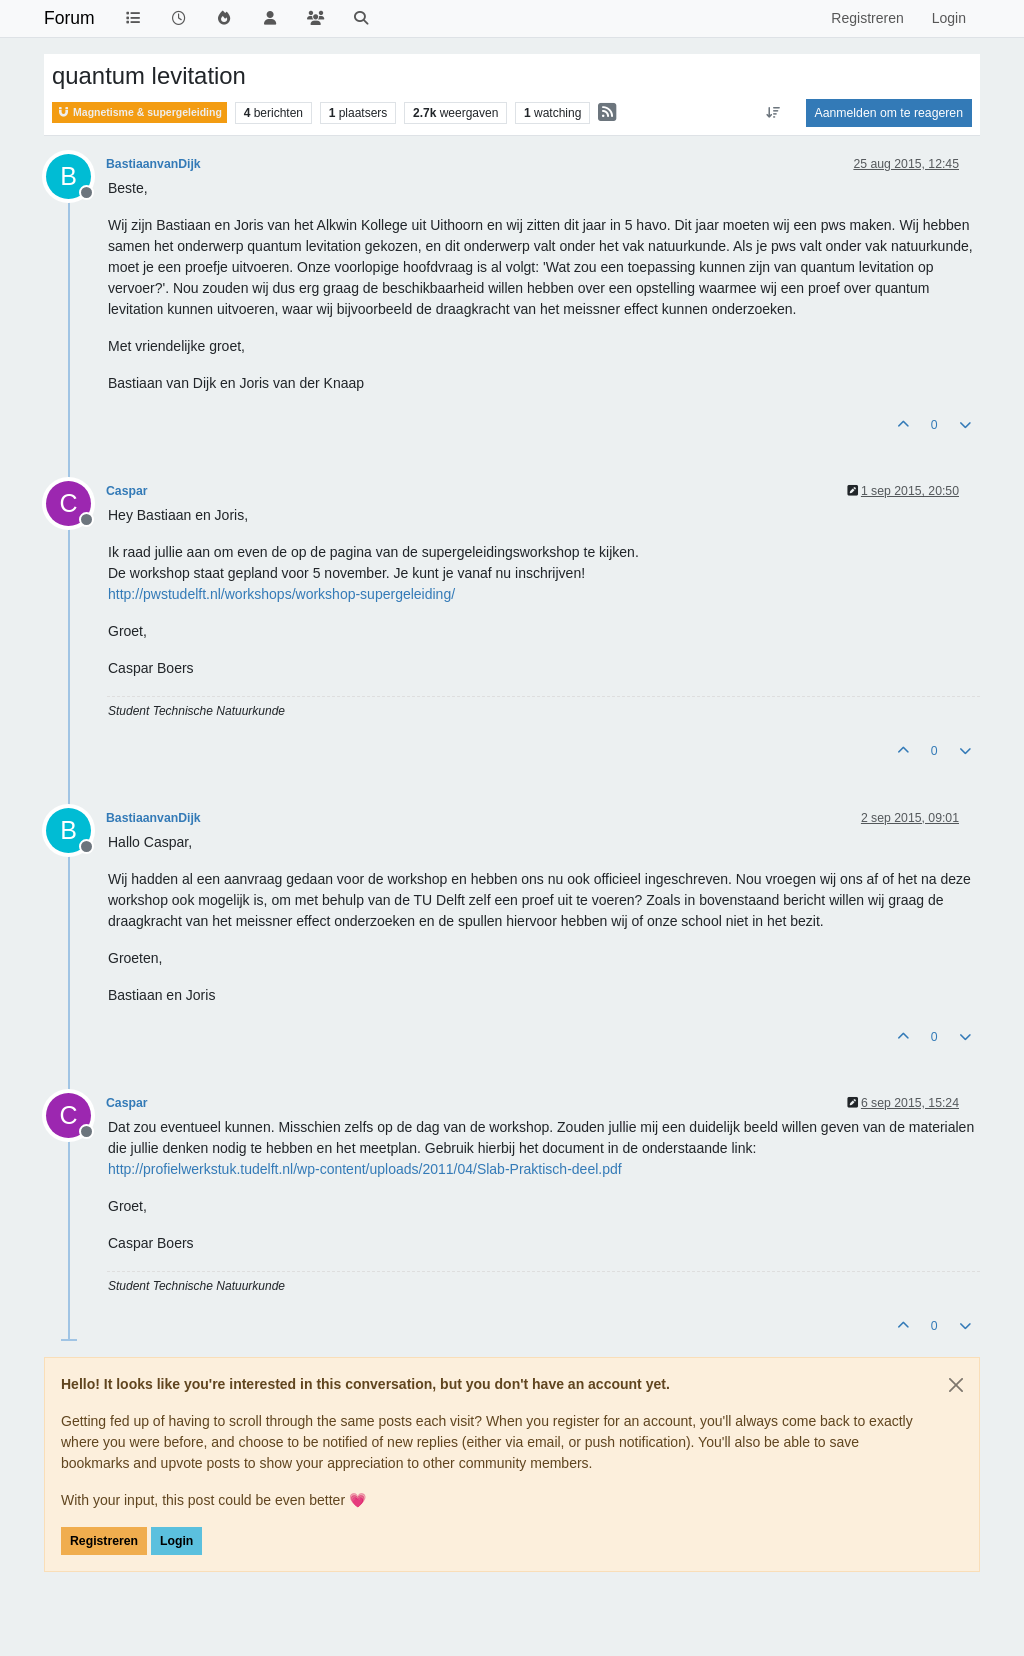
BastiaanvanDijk (153, 164)
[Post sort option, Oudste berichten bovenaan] (772, 113)
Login (176, 1541)
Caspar (127, 491)
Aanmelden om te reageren (889, 113)
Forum (69, 18)
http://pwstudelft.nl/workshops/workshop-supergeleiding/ (281, 594)
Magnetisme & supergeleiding (139, 112)
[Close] (956, 1385)
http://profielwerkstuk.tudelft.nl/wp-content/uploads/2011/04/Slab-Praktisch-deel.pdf (365, 1169)
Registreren (104, 1541)
